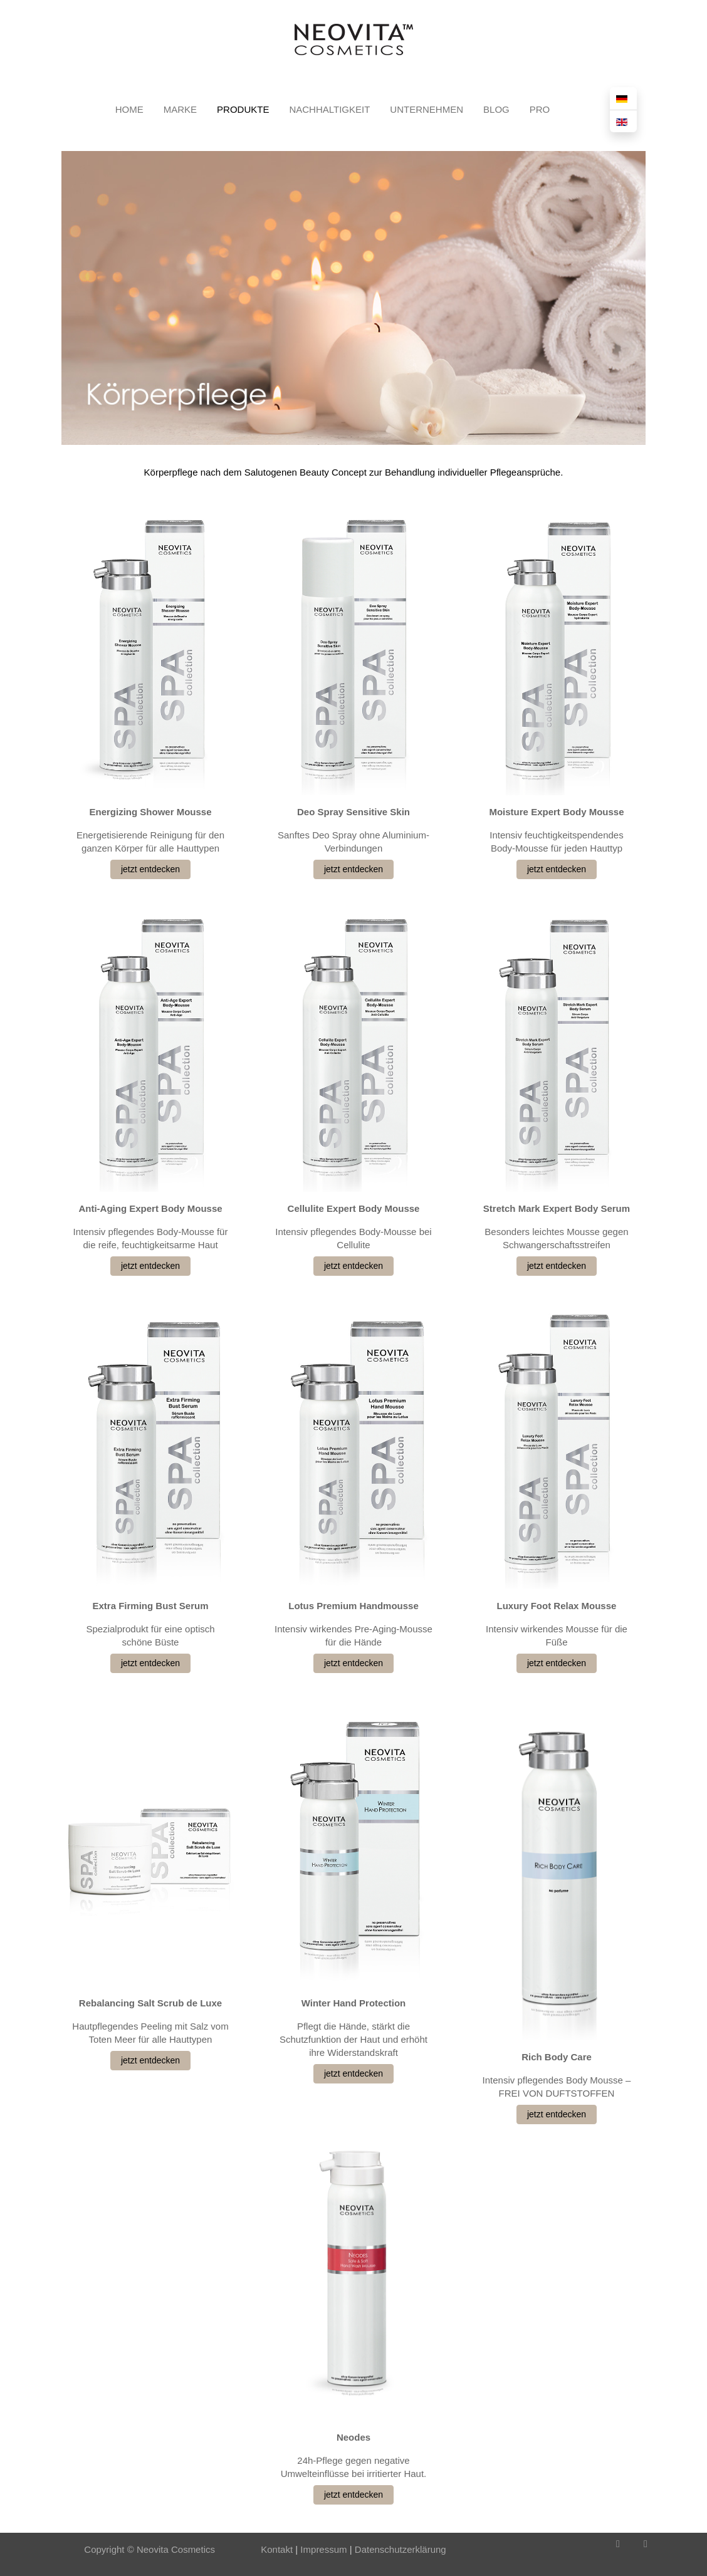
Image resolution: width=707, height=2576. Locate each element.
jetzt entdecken (150, 869)
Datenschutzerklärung (400, 2549)
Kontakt (277, 2549)
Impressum (322, 2549)
